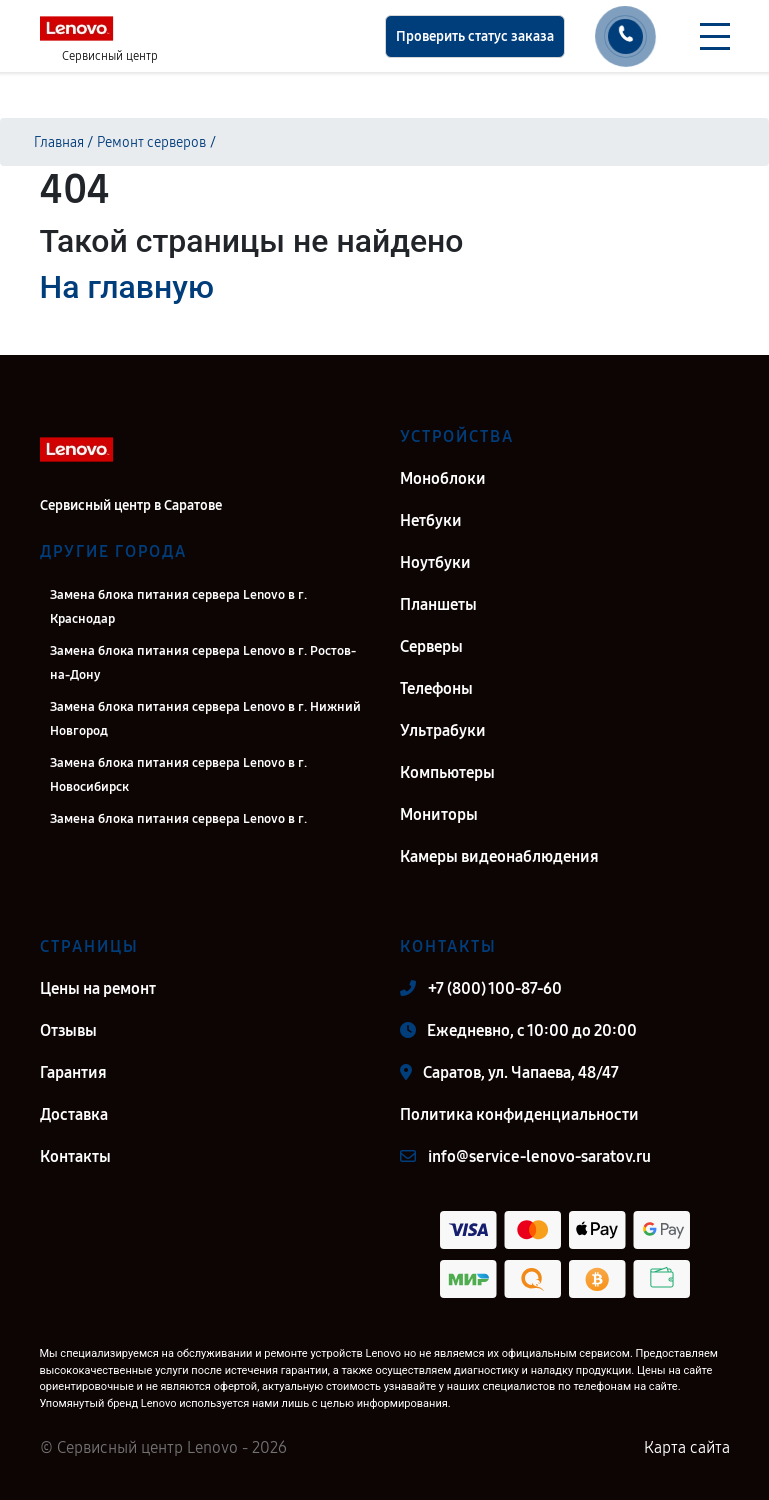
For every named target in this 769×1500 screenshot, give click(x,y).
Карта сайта (687, 1447)
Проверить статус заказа (475, 36)
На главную (127, 287)
